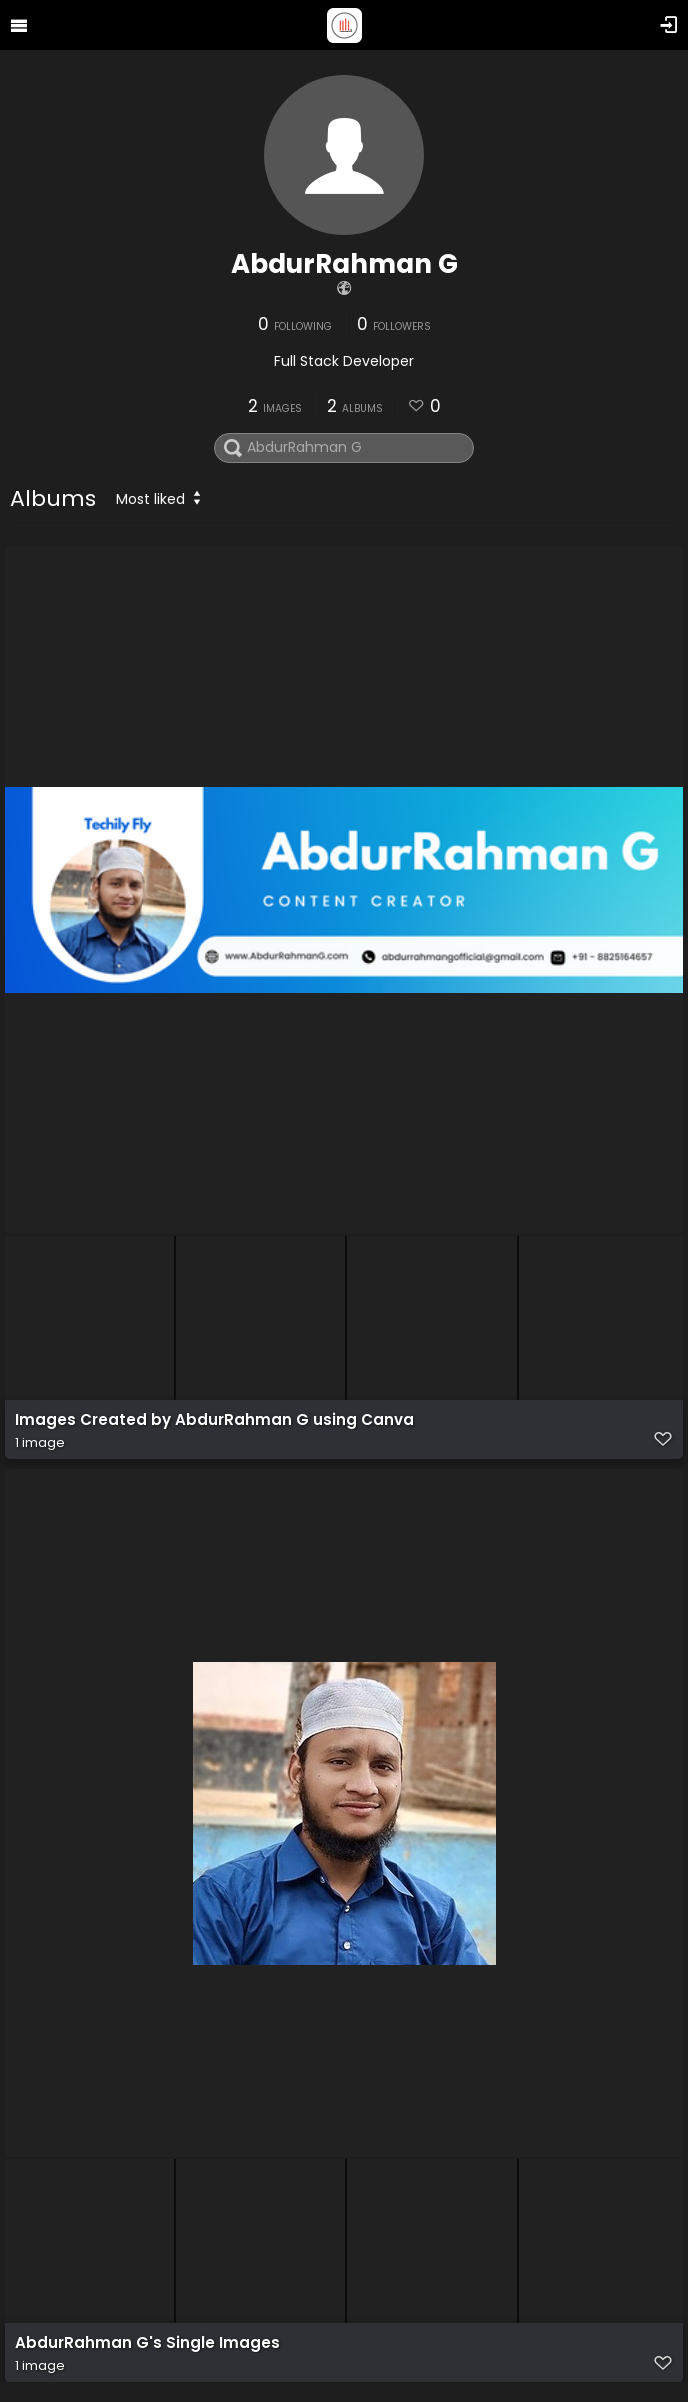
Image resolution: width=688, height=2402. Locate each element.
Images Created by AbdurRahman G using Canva (214, 1420)
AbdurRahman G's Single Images (147, 2343)
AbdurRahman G (344, 264)
